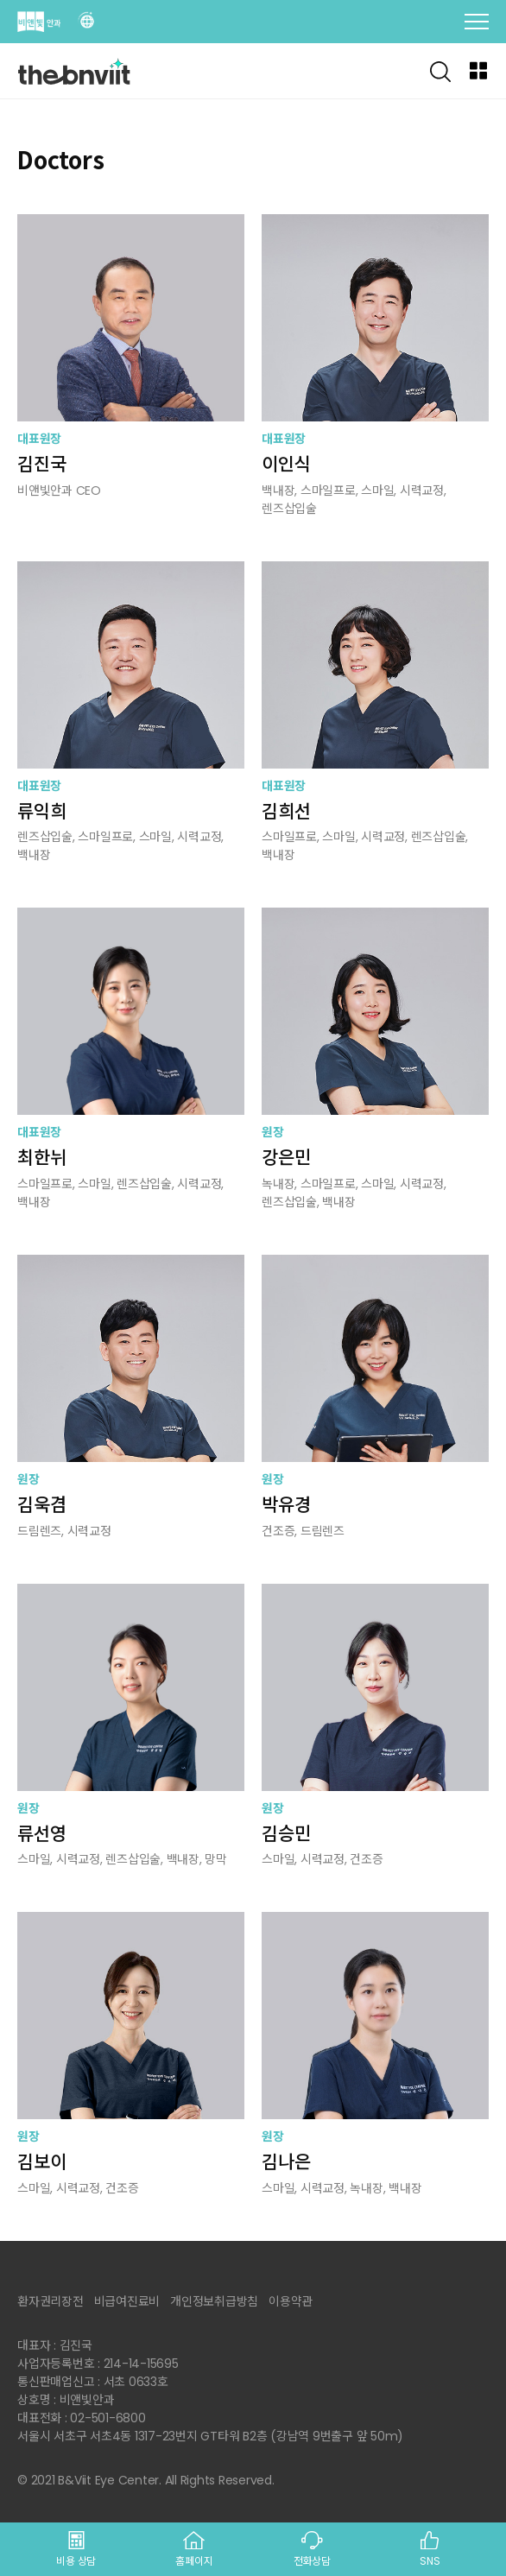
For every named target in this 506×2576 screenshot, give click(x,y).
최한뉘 (41, 1157)
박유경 (286, 1504)
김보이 (41, 2161)
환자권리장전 (50, 2301)
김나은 (286, 2161)
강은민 (286, 1157)
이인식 (286, 464)
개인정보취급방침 (214, 2301)
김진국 (41, 464)
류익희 (41, 811)
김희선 (286, 811)
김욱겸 (41, 1504)
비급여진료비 (127, 2301)
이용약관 (291, 2301)
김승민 (286, 1833)
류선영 (41, 1833)
